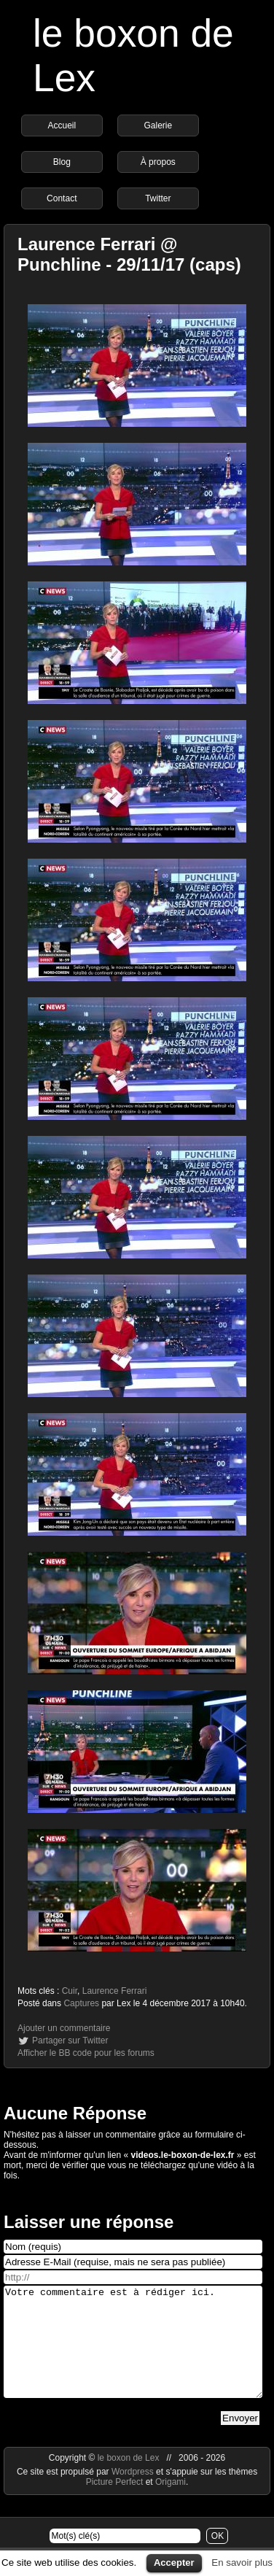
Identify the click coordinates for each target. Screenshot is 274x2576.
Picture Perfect (115, 2504)
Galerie (158, 125)
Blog (62, 162)
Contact (62, 198)
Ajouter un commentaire (63, 2028)
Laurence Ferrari (114, 1991)
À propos (158, 162)
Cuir (69, 1991)
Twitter (158, 198)
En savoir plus (242, 2562)
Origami (170, 2504)
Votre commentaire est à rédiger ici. (133, 2353)
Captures (81, 2003)
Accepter (174, 2562)
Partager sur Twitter (70, 2040)
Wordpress (133, 2493)
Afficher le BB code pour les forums (85, 2053)
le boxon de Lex (129, 2480)
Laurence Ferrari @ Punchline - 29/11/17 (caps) (129, 254)
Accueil (61, 125)
